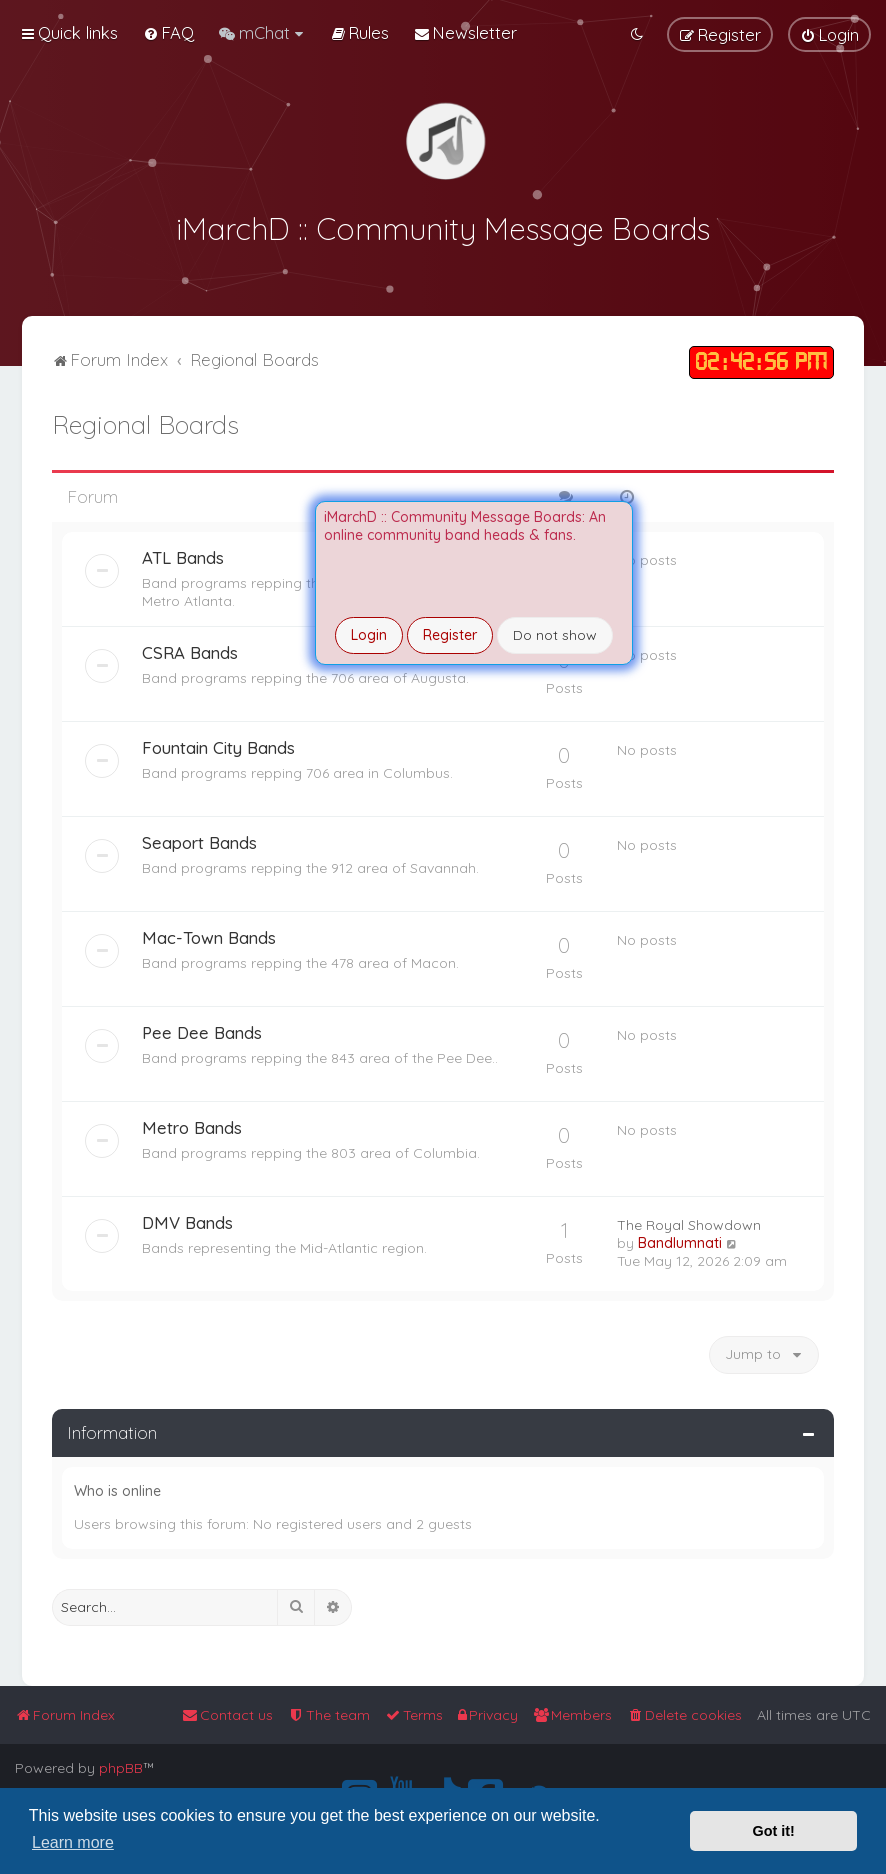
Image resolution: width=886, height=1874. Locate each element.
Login (369, 635)
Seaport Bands (199, 839)
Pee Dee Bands (202, 1029)
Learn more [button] (73, 1842)
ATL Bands (183, 554)
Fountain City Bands (218, 744)
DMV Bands (187, 1219)
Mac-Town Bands (209, 934)
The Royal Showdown (689, 1222)
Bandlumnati (680, 1240)
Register (450, 635)
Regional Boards (145, 422)
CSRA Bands (190, 649)
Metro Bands (192, 1124)
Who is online (117, 1489)
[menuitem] (168, 32)
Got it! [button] (774, 1831)
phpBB (121, 1768)
